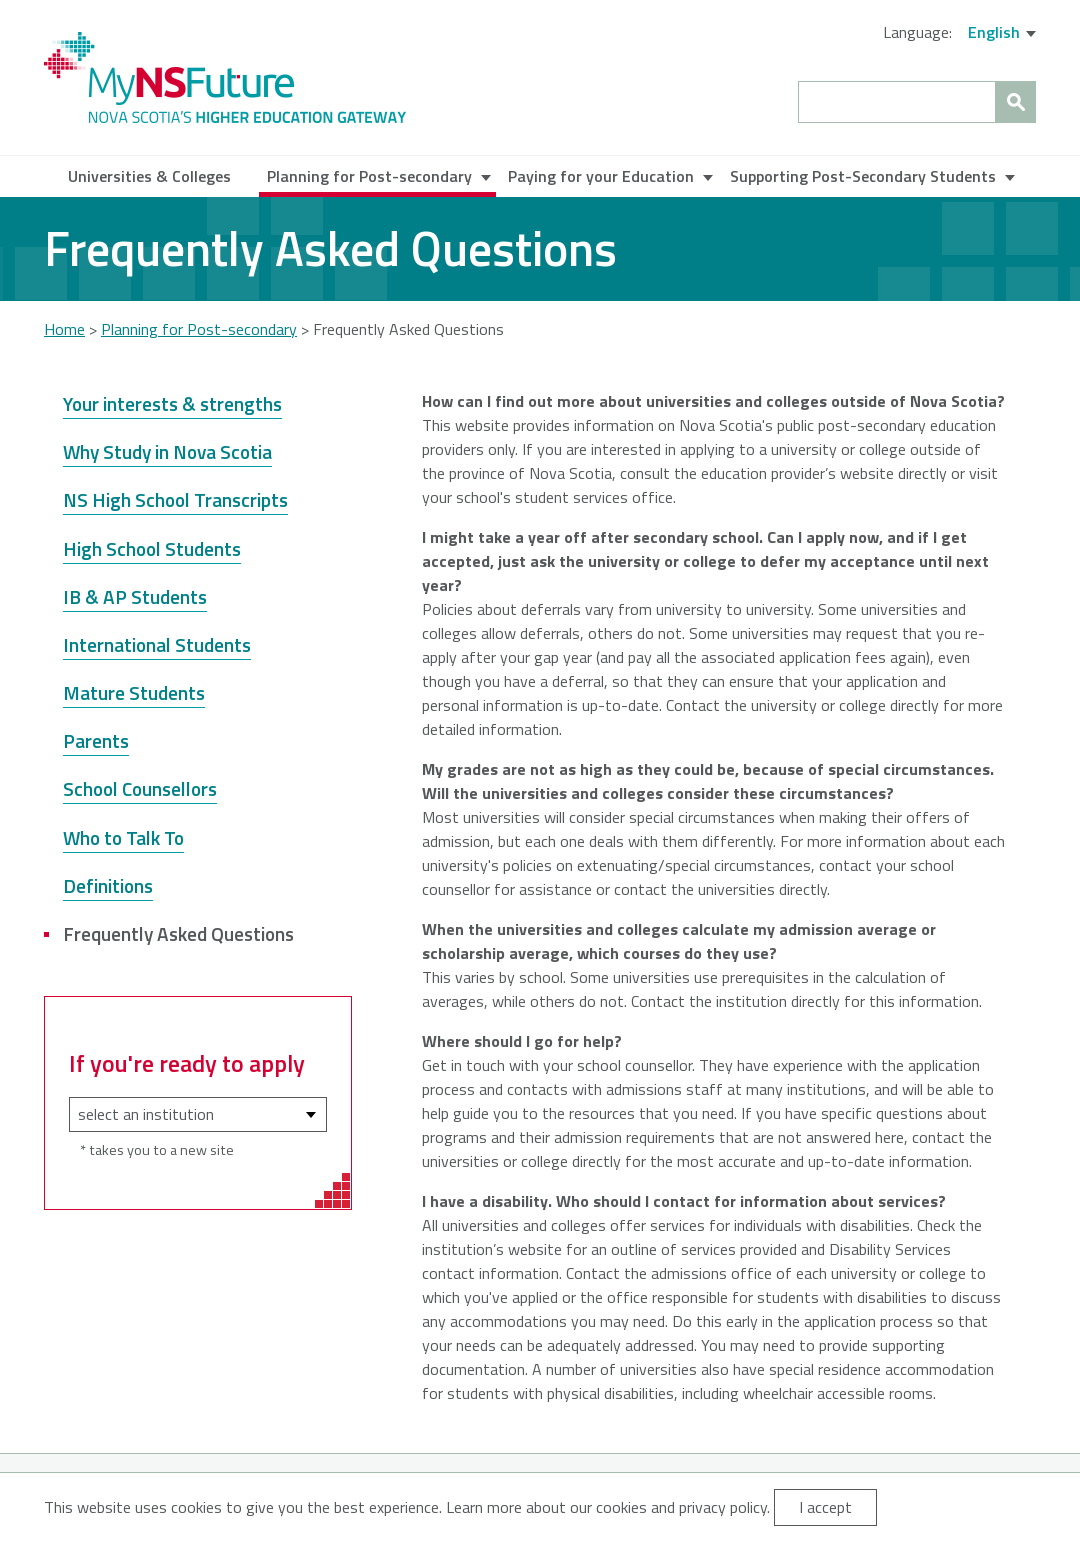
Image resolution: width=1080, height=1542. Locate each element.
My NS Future (225, 77)
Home (64, 329)
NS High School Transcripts (175, 499)
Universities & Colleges (149, 176)
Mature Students (134, 692)
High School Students (152, 548)
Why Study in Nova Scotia (167, 451)
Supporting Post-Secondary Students (863, 176)
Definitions (108, 885)
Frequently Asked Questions (178, 933)
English (994, 32)
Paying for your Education (601, 176)
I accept (825, 1507)
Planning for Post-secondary (369, 176)
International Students (157, 644)
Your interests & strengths (172, 403)
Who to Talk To (123, 837)
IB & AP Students (135, 596)
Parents (96, 740)
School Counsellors (140, 788)
